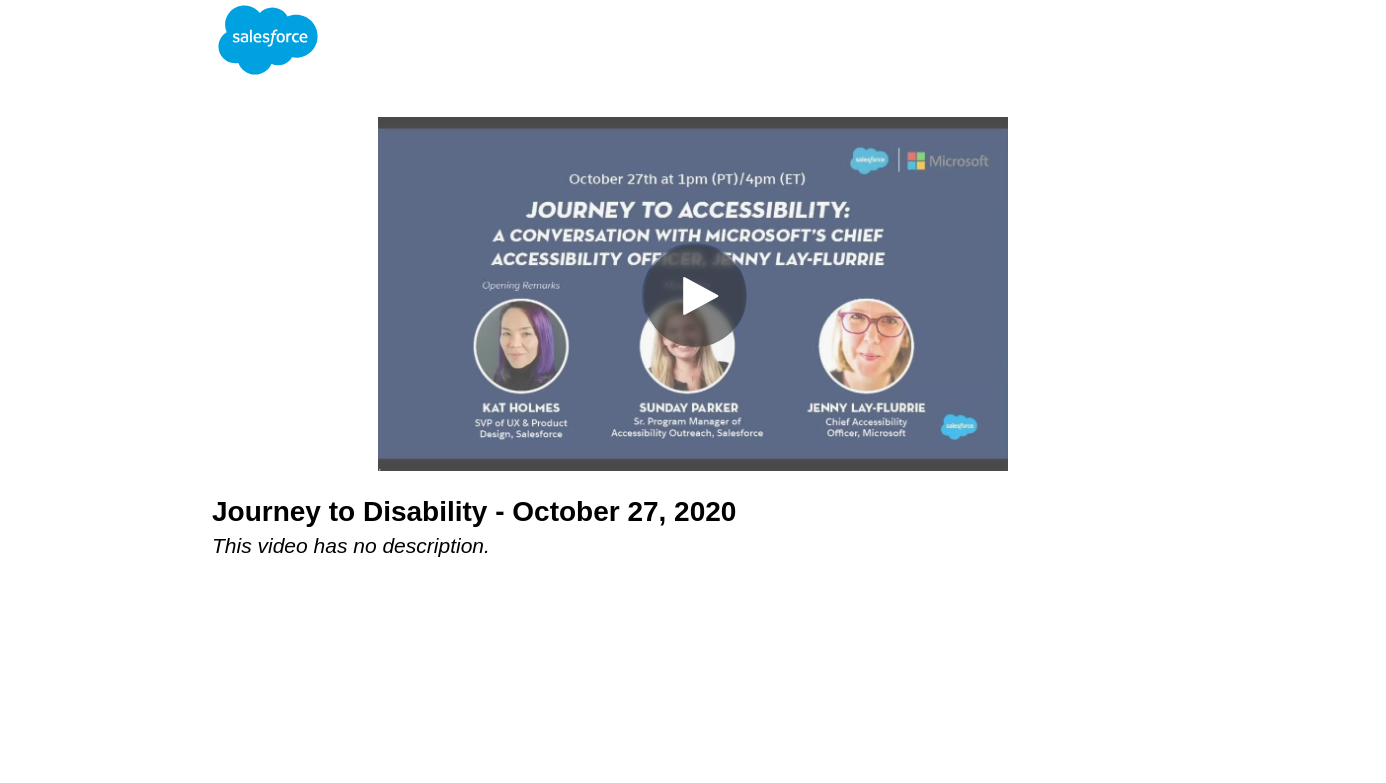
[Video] (693, 294)
